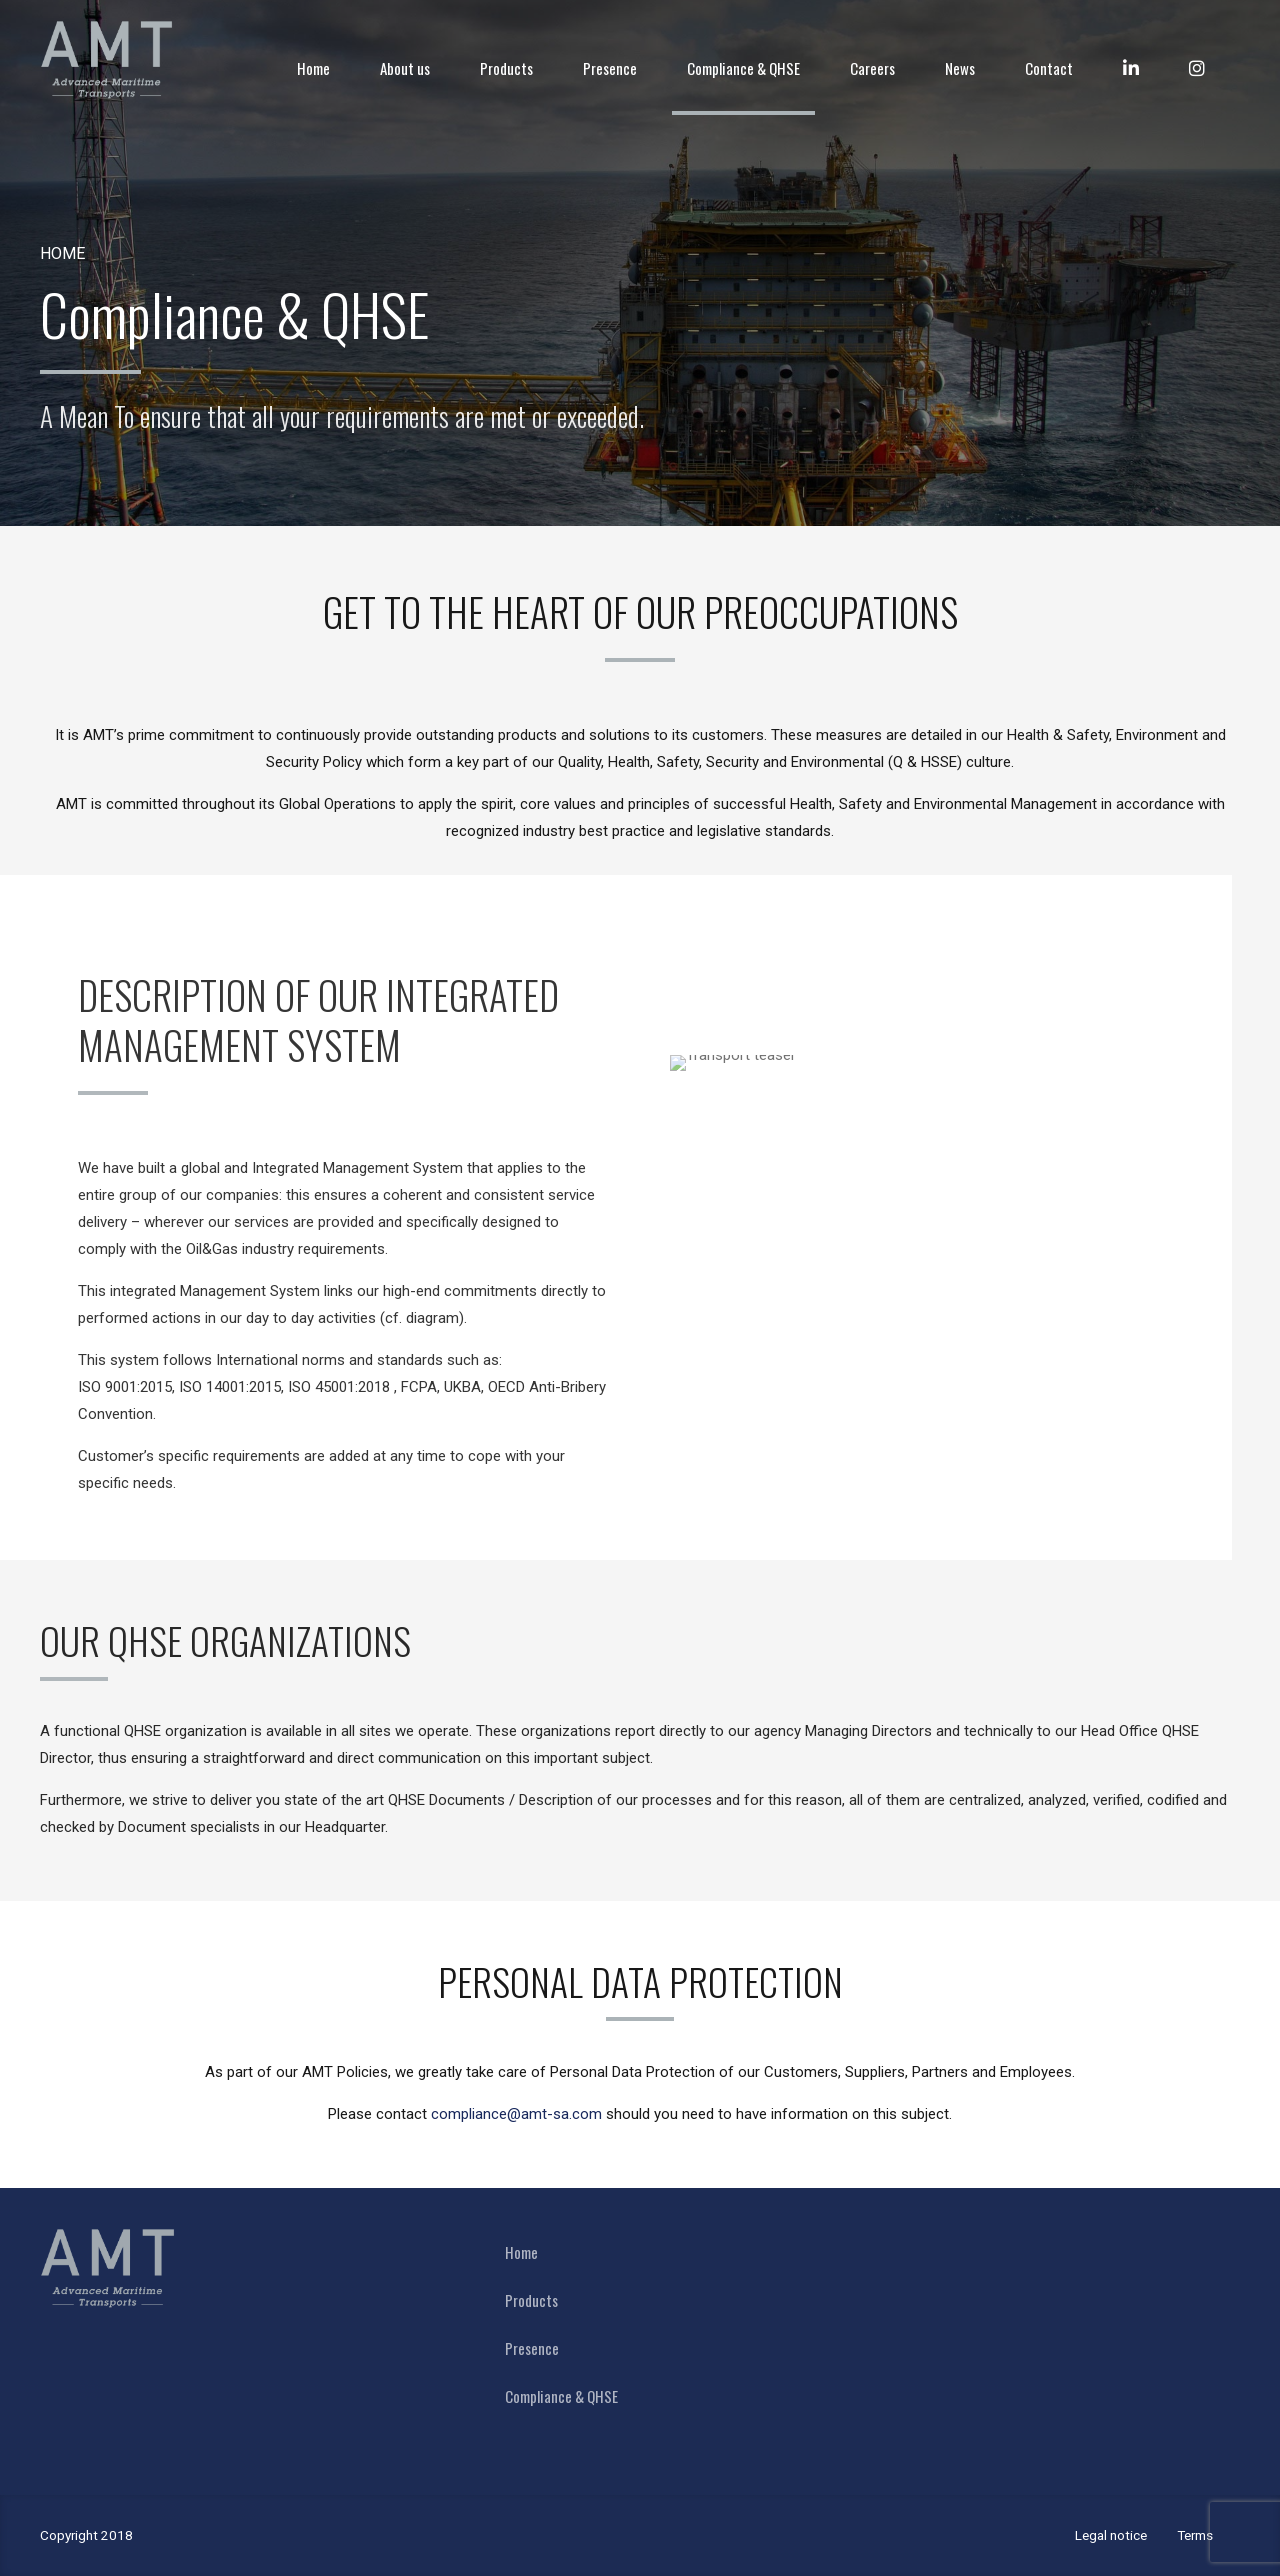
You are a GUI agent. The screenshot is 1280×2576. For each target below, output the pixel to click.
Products (506, 68)
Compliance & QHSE (743, 68)
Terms (1195, 2535)
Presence (610, 68)
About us (405, 68)
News (960, 68)
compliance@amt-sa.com (516, 2114)
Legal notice (1111, 2535)
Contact (1049, 68)
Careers (872, 68)
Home (313, 68)
